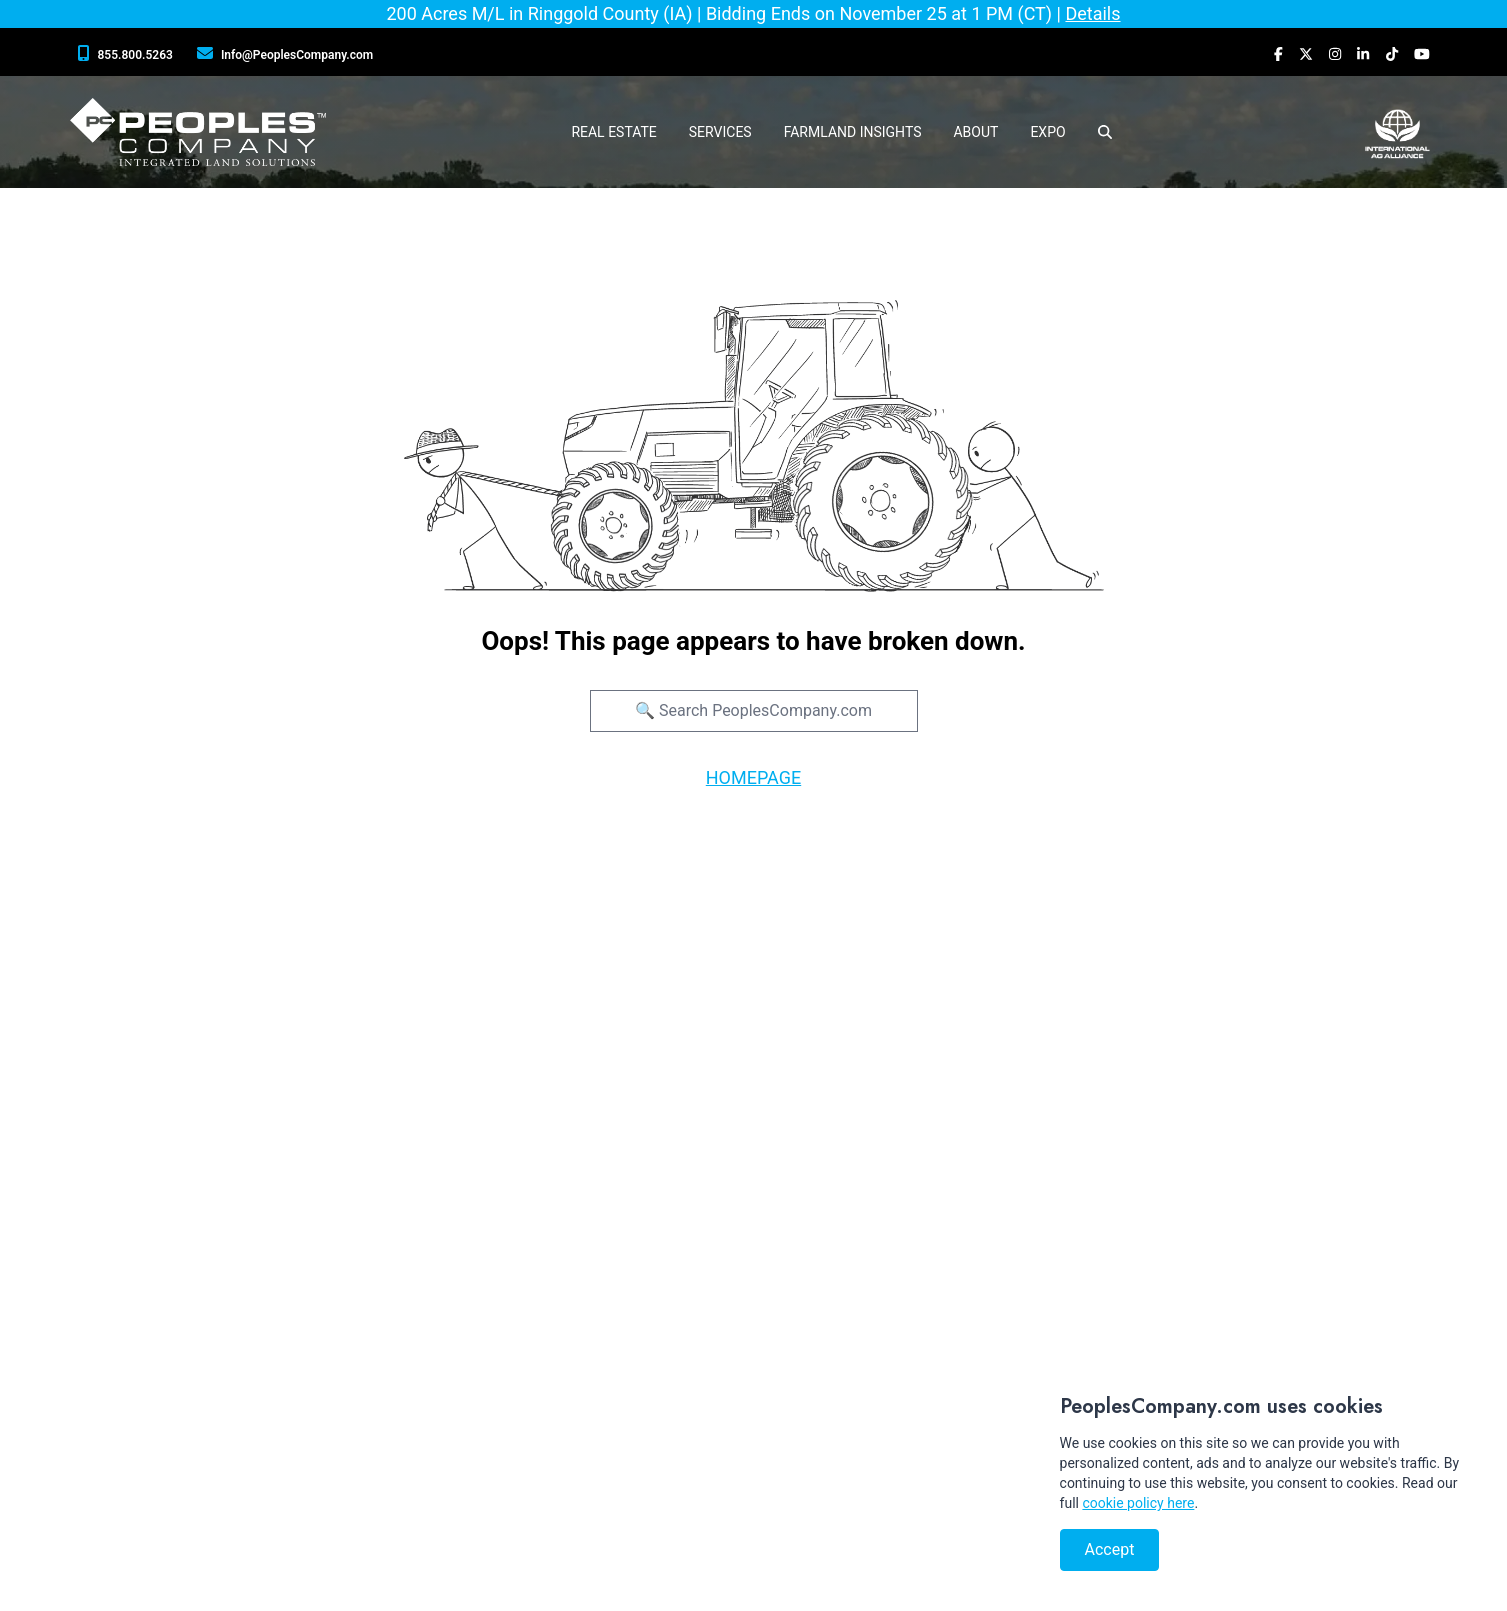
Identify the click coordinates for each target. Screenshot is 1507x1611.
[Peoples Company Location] (289, 54)
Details (1092, 13)
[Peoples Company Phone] (129, 54)
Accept (1110, 1549)
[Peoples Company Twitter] (1306, 54)
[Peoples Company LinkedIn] (1363, 54)
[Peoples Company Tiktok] (1392, 54)
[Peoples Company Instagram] (1335, 54)
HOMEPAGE (753, 777)
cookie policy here (1138, 1503)
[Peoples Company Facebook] (1278, 54)
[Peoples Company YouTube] (1422, 54)
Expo (1047, 132)
